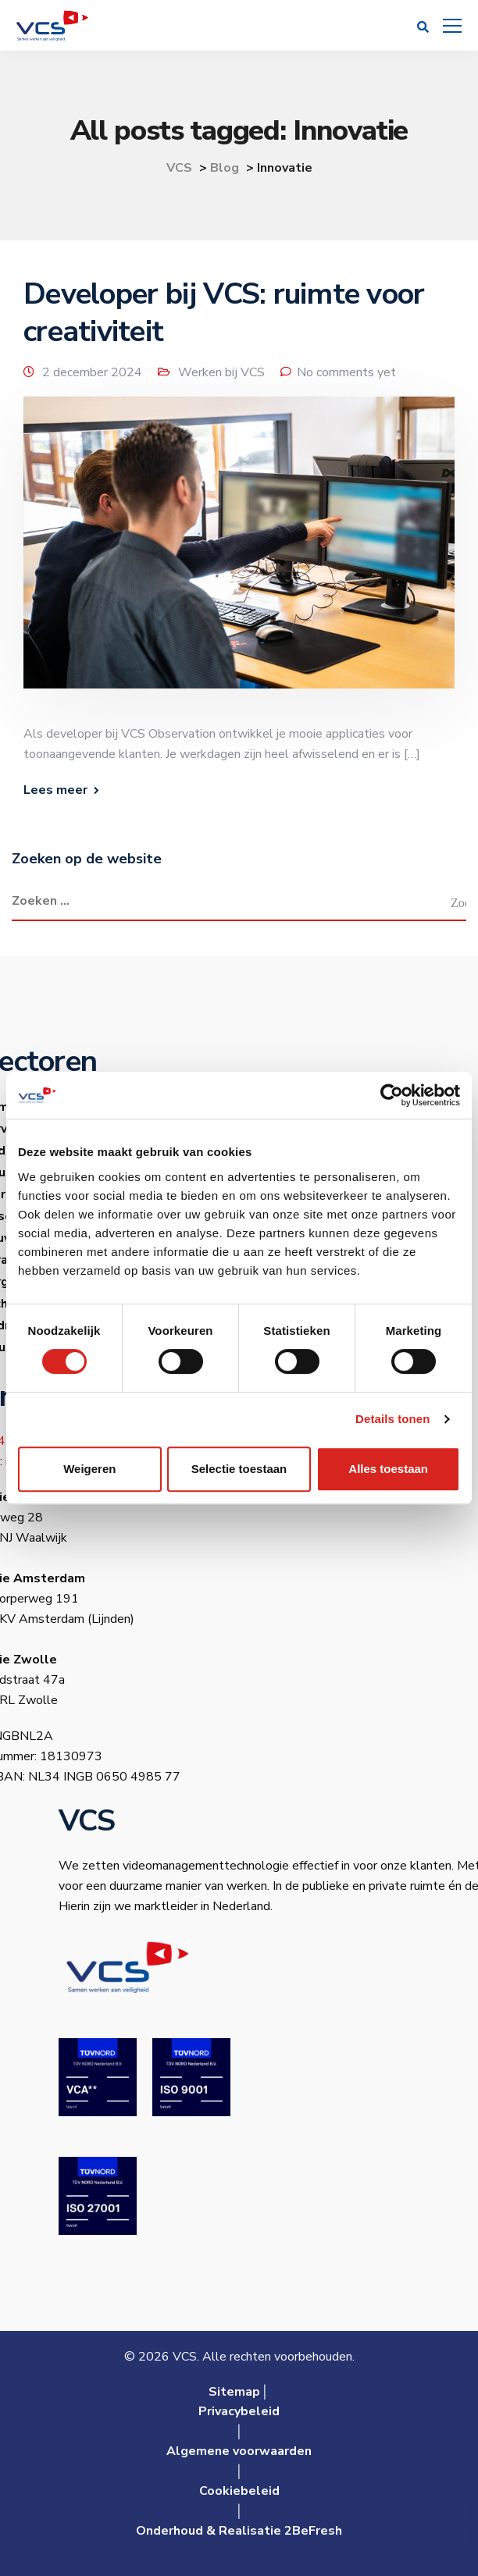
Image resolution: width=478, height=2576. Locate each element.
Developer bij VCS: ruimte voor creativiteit (223, 312)
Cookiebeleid (239, 2491)
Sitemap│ (239, 2391)
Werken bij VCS (221, 372)
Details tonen (392, 1418)
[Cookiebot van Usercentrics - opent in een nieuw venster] (391, 1095)
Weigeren (89, 1468)
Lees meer (55, 790)
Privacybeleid (239, 2411)
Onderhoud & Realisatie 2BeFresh (239, 2530)
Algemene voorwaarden (239, 2451)
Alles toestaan (388, 1468)
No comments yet (346, 372)
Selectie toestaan (239, 1468)
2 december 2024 (92, 372)
